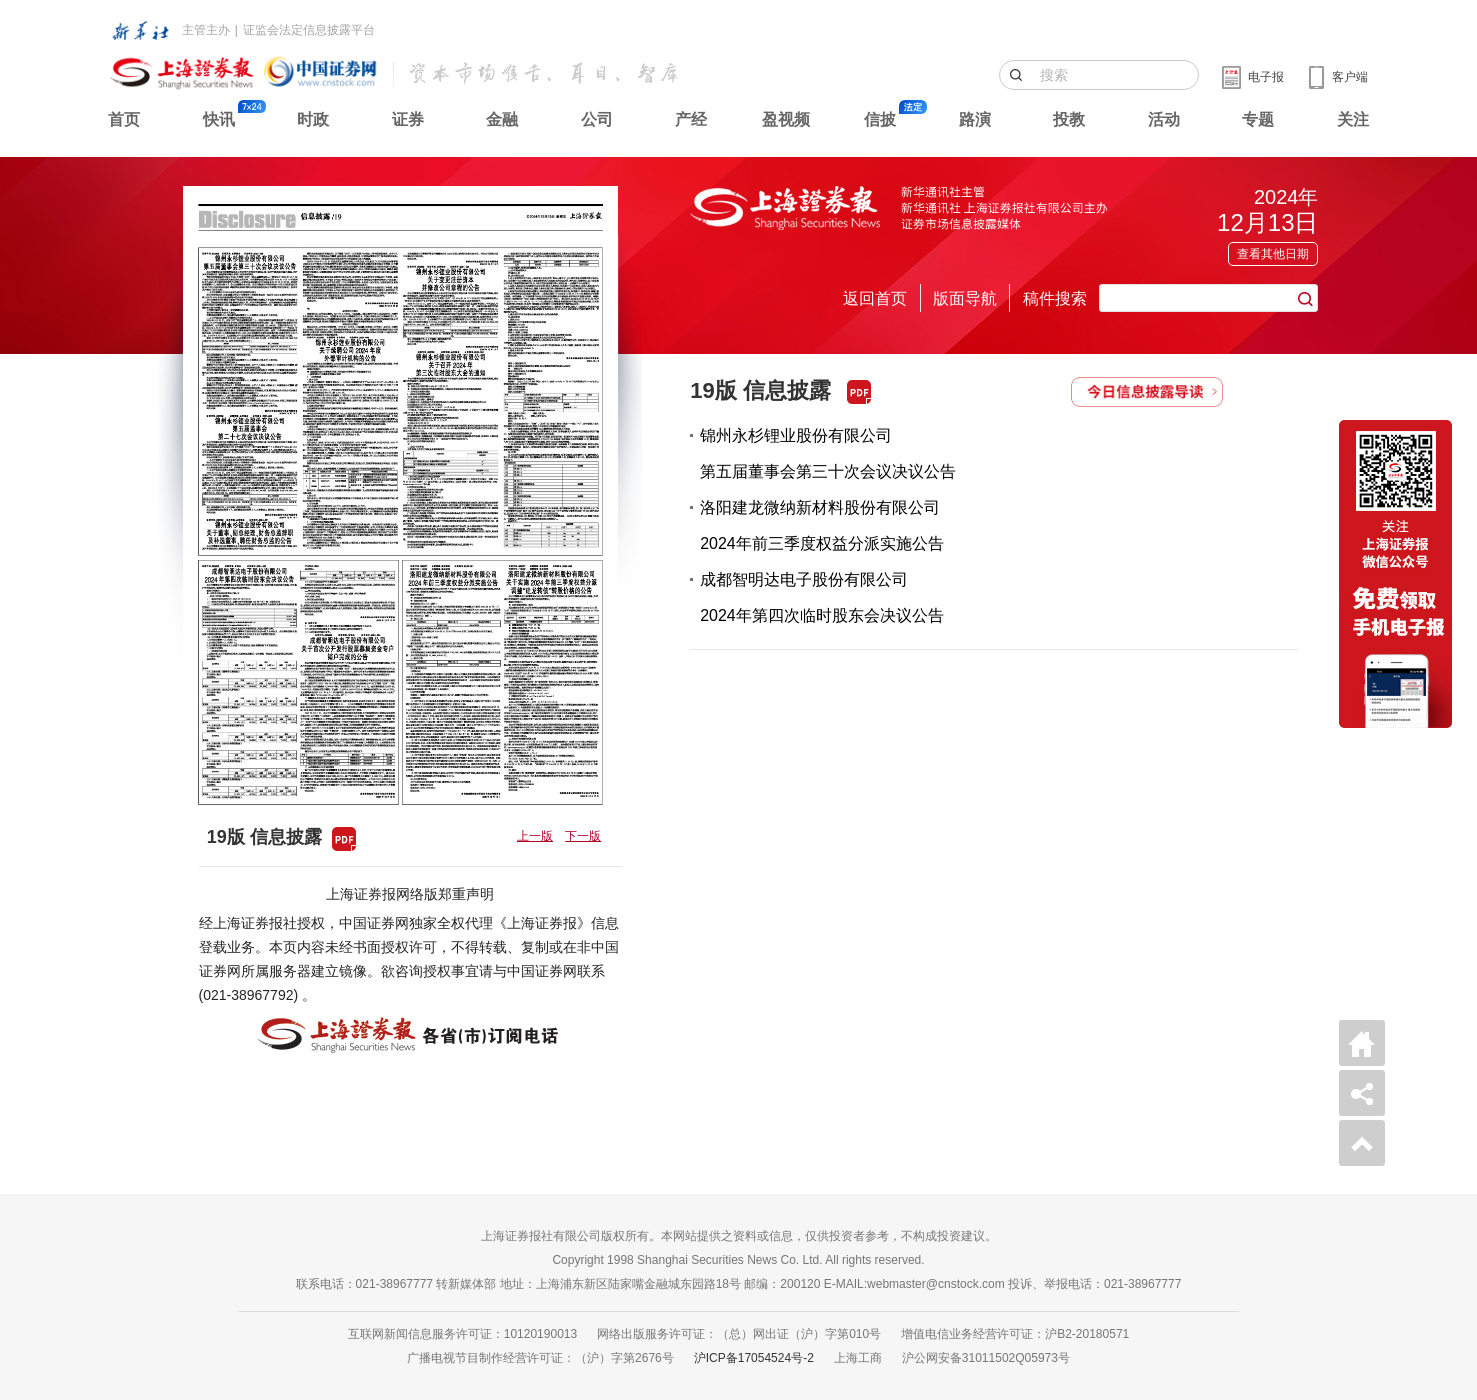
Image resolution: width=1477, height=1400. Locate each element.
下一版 (583, 836)
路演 (975, 119)
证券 (408, 119)
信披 (880, 119)
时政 (313, 119)
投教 (1069, 119)
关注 (1353, 119)
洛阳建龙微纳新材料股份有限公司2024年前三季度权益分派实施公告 (822, 525)
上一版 (535, 836)
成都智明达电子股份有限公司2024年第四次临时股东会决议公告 (822, 597)
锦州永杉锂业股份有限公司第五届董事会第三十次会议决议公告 (828, 453)
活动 (1164, 119)
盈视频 (786, 119)
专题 (1258, 119)
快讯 (219, 119)
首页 (124, 119)
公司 (597, 119)
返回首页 (875, 298)
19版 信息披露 (760, 390)
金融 (502, 119)
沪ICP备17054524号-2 (754, 1358)
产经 (691, 119)
